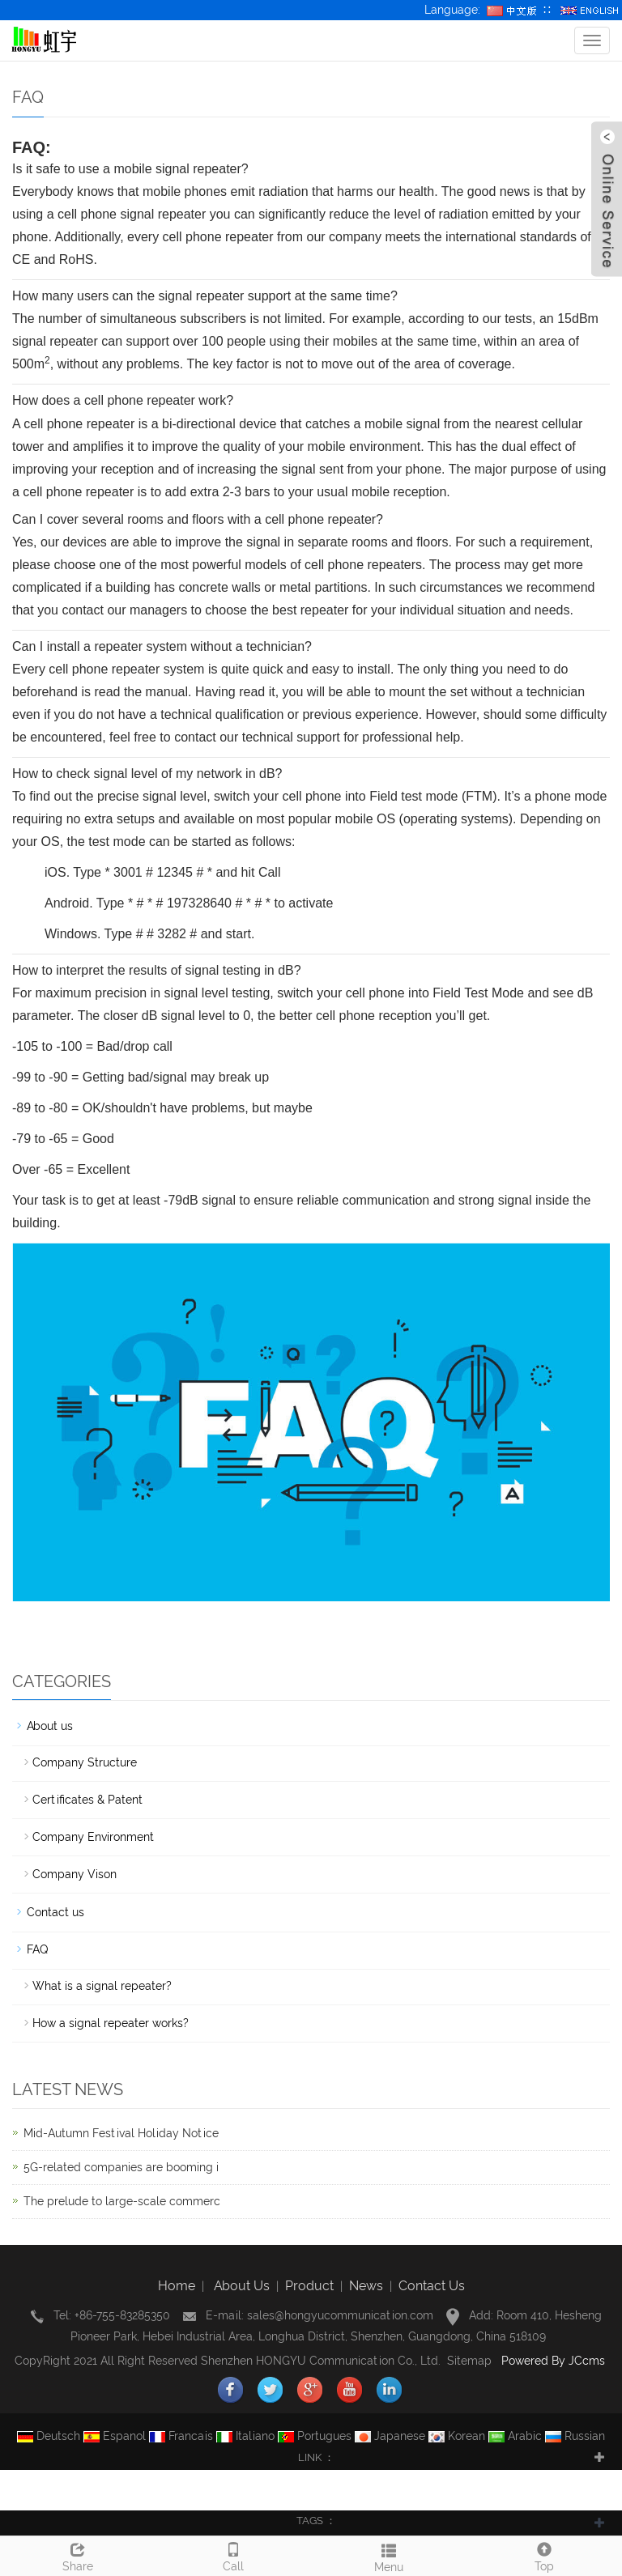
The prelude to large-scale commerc (121, 2201)
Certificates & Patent (87, 1799)
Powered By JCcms (554, 2360)
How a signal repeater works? (110, 2023)
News (366, 2285)
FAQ (37, 1949)
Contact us (55, 1912)
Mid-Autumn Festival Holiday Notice (121, 2133)
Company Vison (74, 1874)
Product (309, 2285)
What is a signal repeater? (102, 1985)
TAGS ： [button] (316, 2520)
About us (50, 1725)
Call (233, 2555)
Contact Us (431, 2285)
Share (78, 2555)
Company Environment (93, 1836)
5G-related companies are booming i (121, 2167)
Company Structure (84, 1762)
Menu (389, 2556)
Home (176, 2285)
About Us (242, 2285)
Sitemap (469, 2360)
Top (544, 2555)
